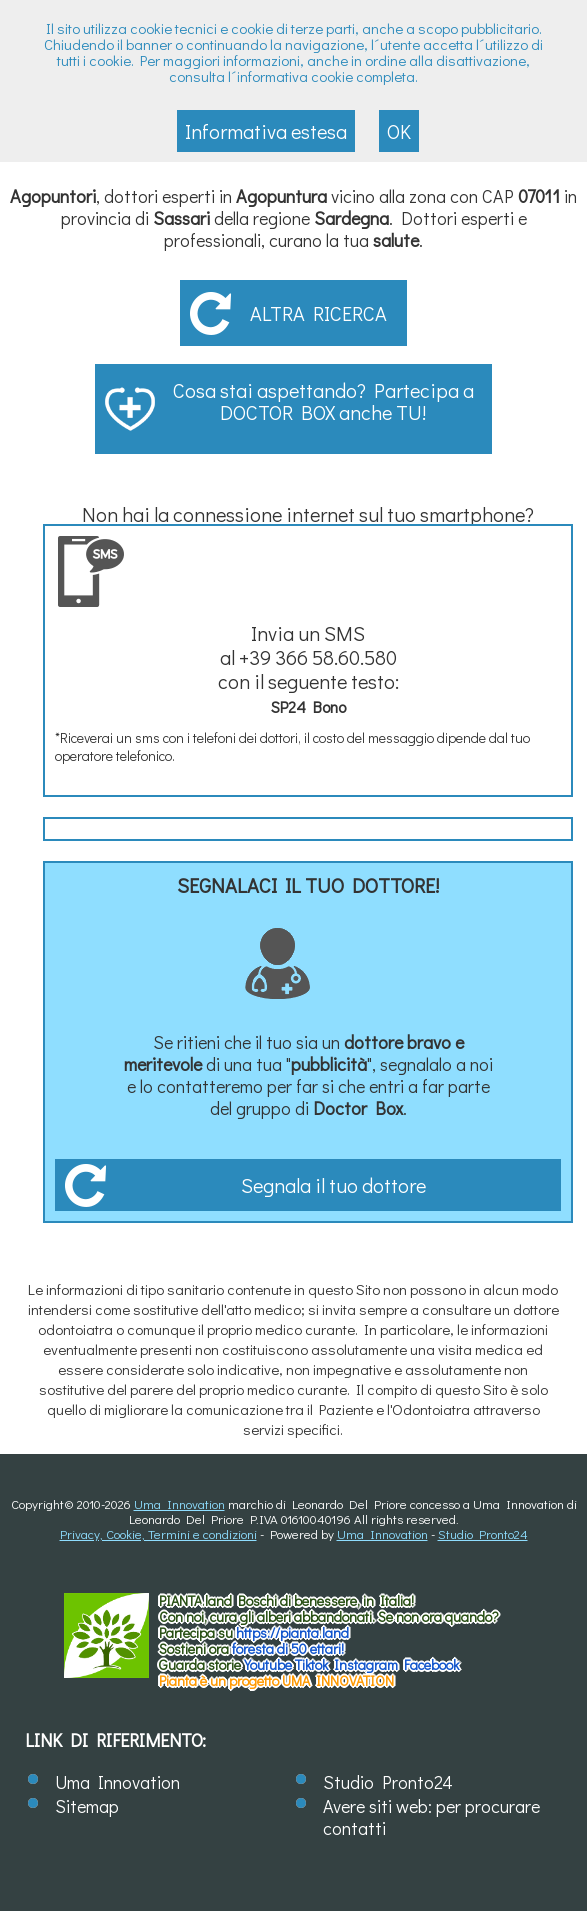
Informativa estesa (266, 131)
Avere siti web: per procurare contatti (431, 1817)
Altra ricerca (318, 313)
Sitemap (87, 1806)
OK (399, 131)
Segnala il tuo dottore (333, 1185)
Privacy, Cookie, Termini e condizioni (158, 1533)
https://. (292, 1632)
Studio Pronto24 (483, 1533)
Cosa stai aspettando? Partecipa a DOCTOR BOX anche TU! (323, 401)
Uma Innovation (179, 1503)
